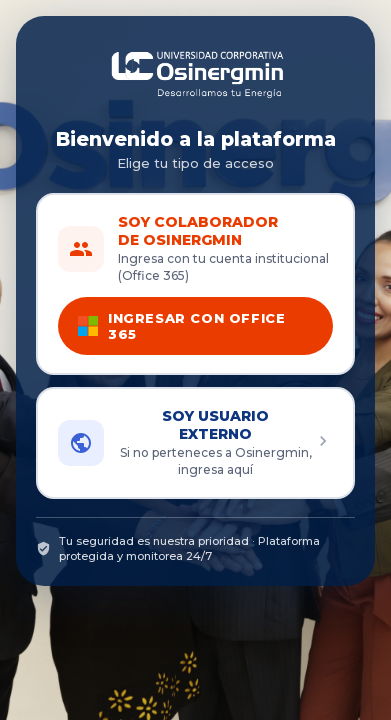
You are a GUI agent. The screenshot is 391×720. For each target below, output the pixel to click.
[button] (195, 443)
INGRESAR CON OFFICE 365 (181, 326)
